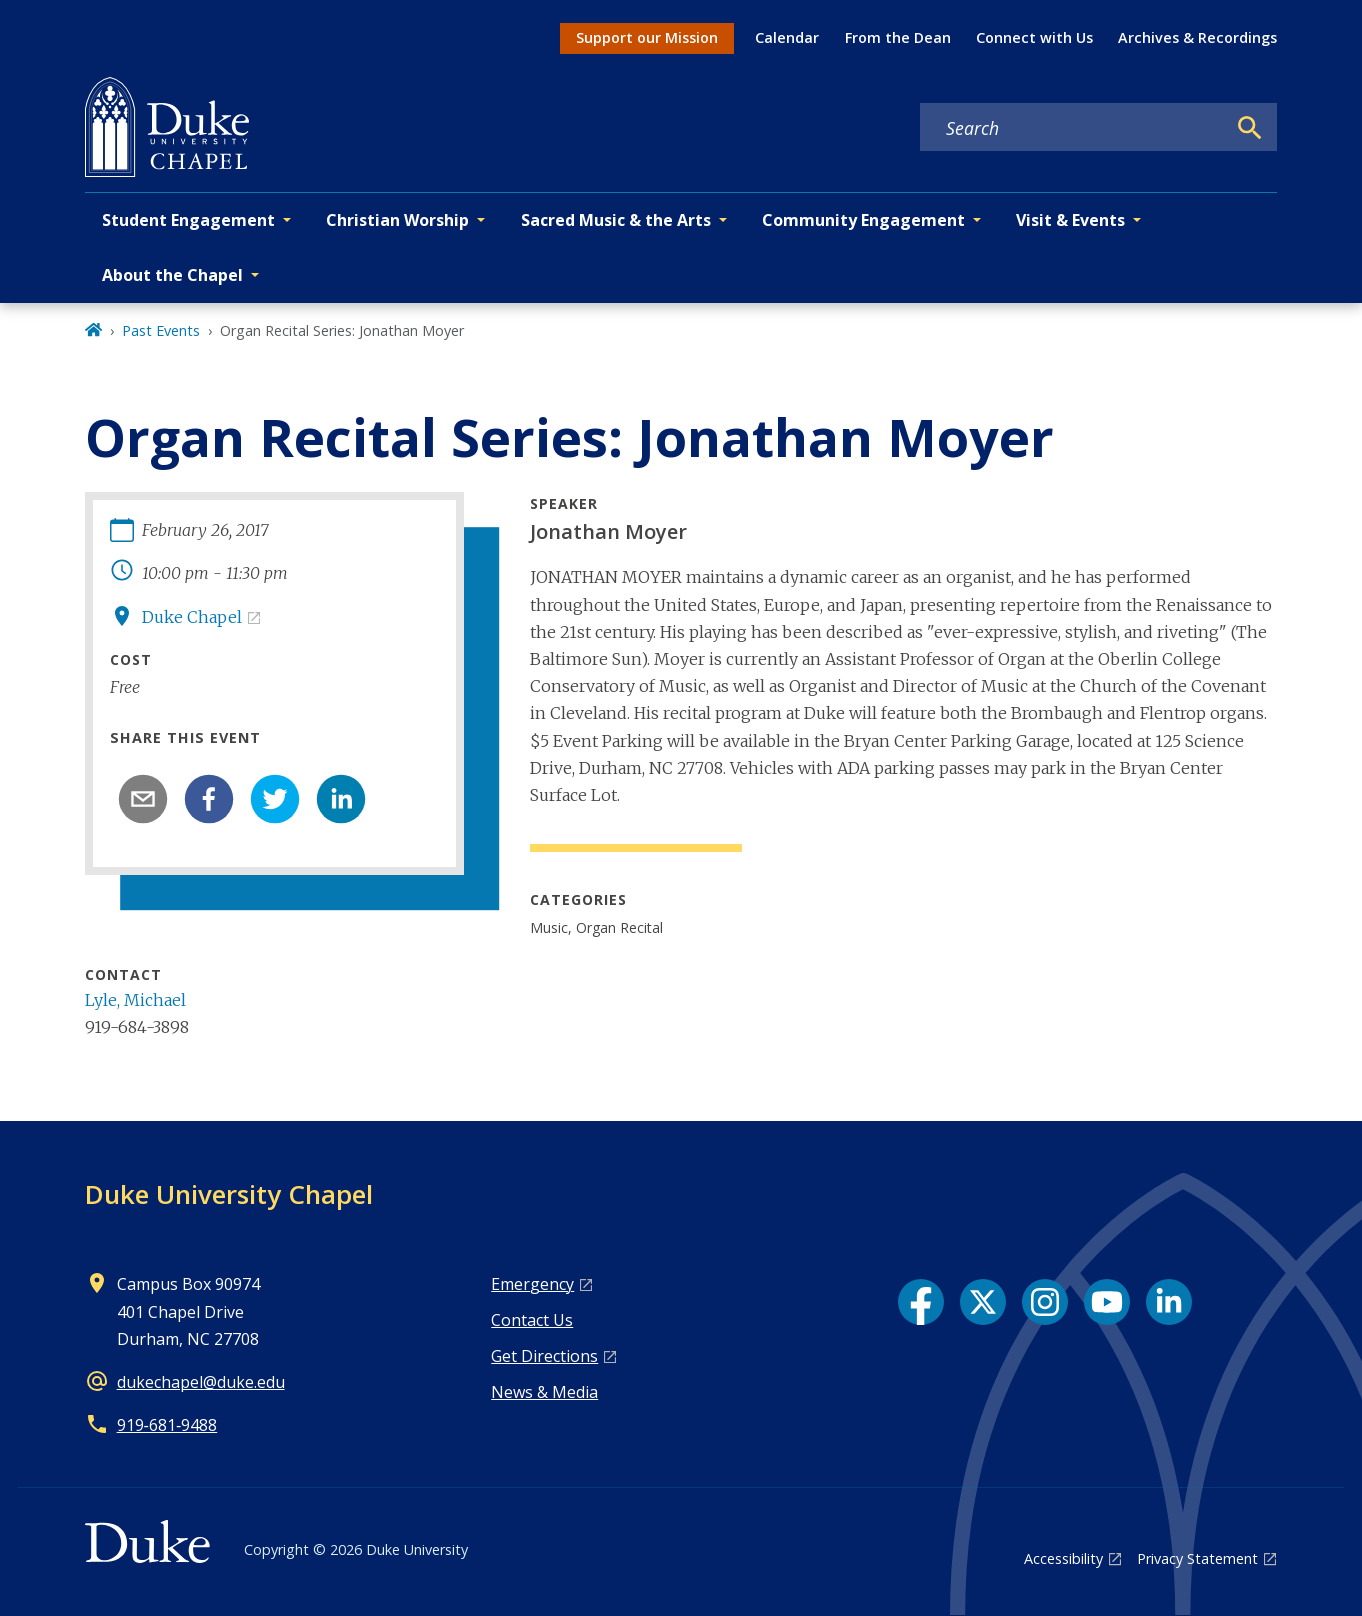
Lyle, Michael (135, 1000)
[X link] (983, 1302)
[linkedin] (341, 799)
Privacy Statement (1197, 1558)
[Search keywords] (1073, 128)
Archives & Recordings (1197, 37)
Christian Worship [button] (397, 220)
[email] (143, 799)
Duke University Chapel (229, 1194)
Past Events (161, 330)
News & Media (544, 1392)
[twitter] (275, 799)
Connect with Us (1034, 37)
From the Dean (898, 37)
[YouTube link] (1107, 1302)
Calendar (787, 37)
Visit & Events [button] (1070, 220)
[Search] (1250, 128)
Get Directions (544, 1356)
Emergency (532, 1284)
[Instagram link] (1045, 1302)
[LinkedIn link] (1169, 1302)
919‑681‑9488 (167, 1425)
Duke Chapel (192, 617)
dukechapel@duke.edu (201, 1382)
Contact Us (532, 1320)
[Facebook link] (921, 1302)
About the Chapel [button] (172, 275)
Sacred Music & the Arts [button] (616, 220)
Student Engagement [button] (188, 220)
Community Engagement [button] (863, 220)
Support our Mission (647, 37)
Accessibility (1063, 1558)
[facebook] (209, 799)
